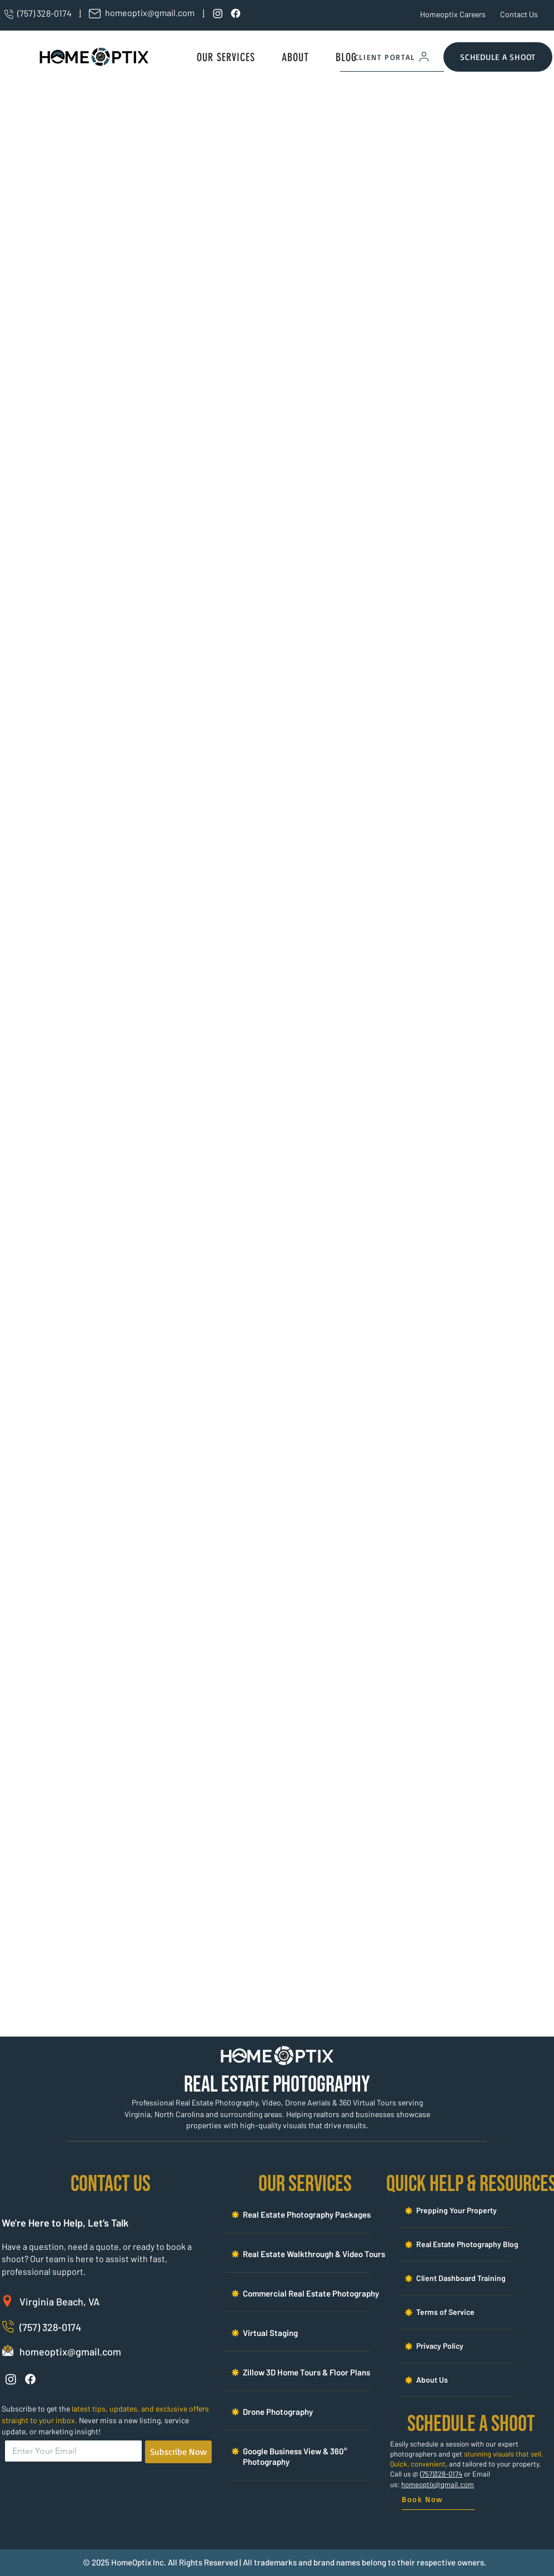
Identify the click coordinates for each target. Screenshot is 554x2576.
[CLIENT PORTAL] (392, 57)
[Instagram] (218, 13)
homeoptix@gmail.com (437, 2484)
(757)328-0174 (441, 2473)
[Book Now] (438, 2499)
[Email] (70, 2451)
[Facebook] (235, 13)
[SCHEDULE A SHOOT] (497, 57)
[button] (226, 57)
